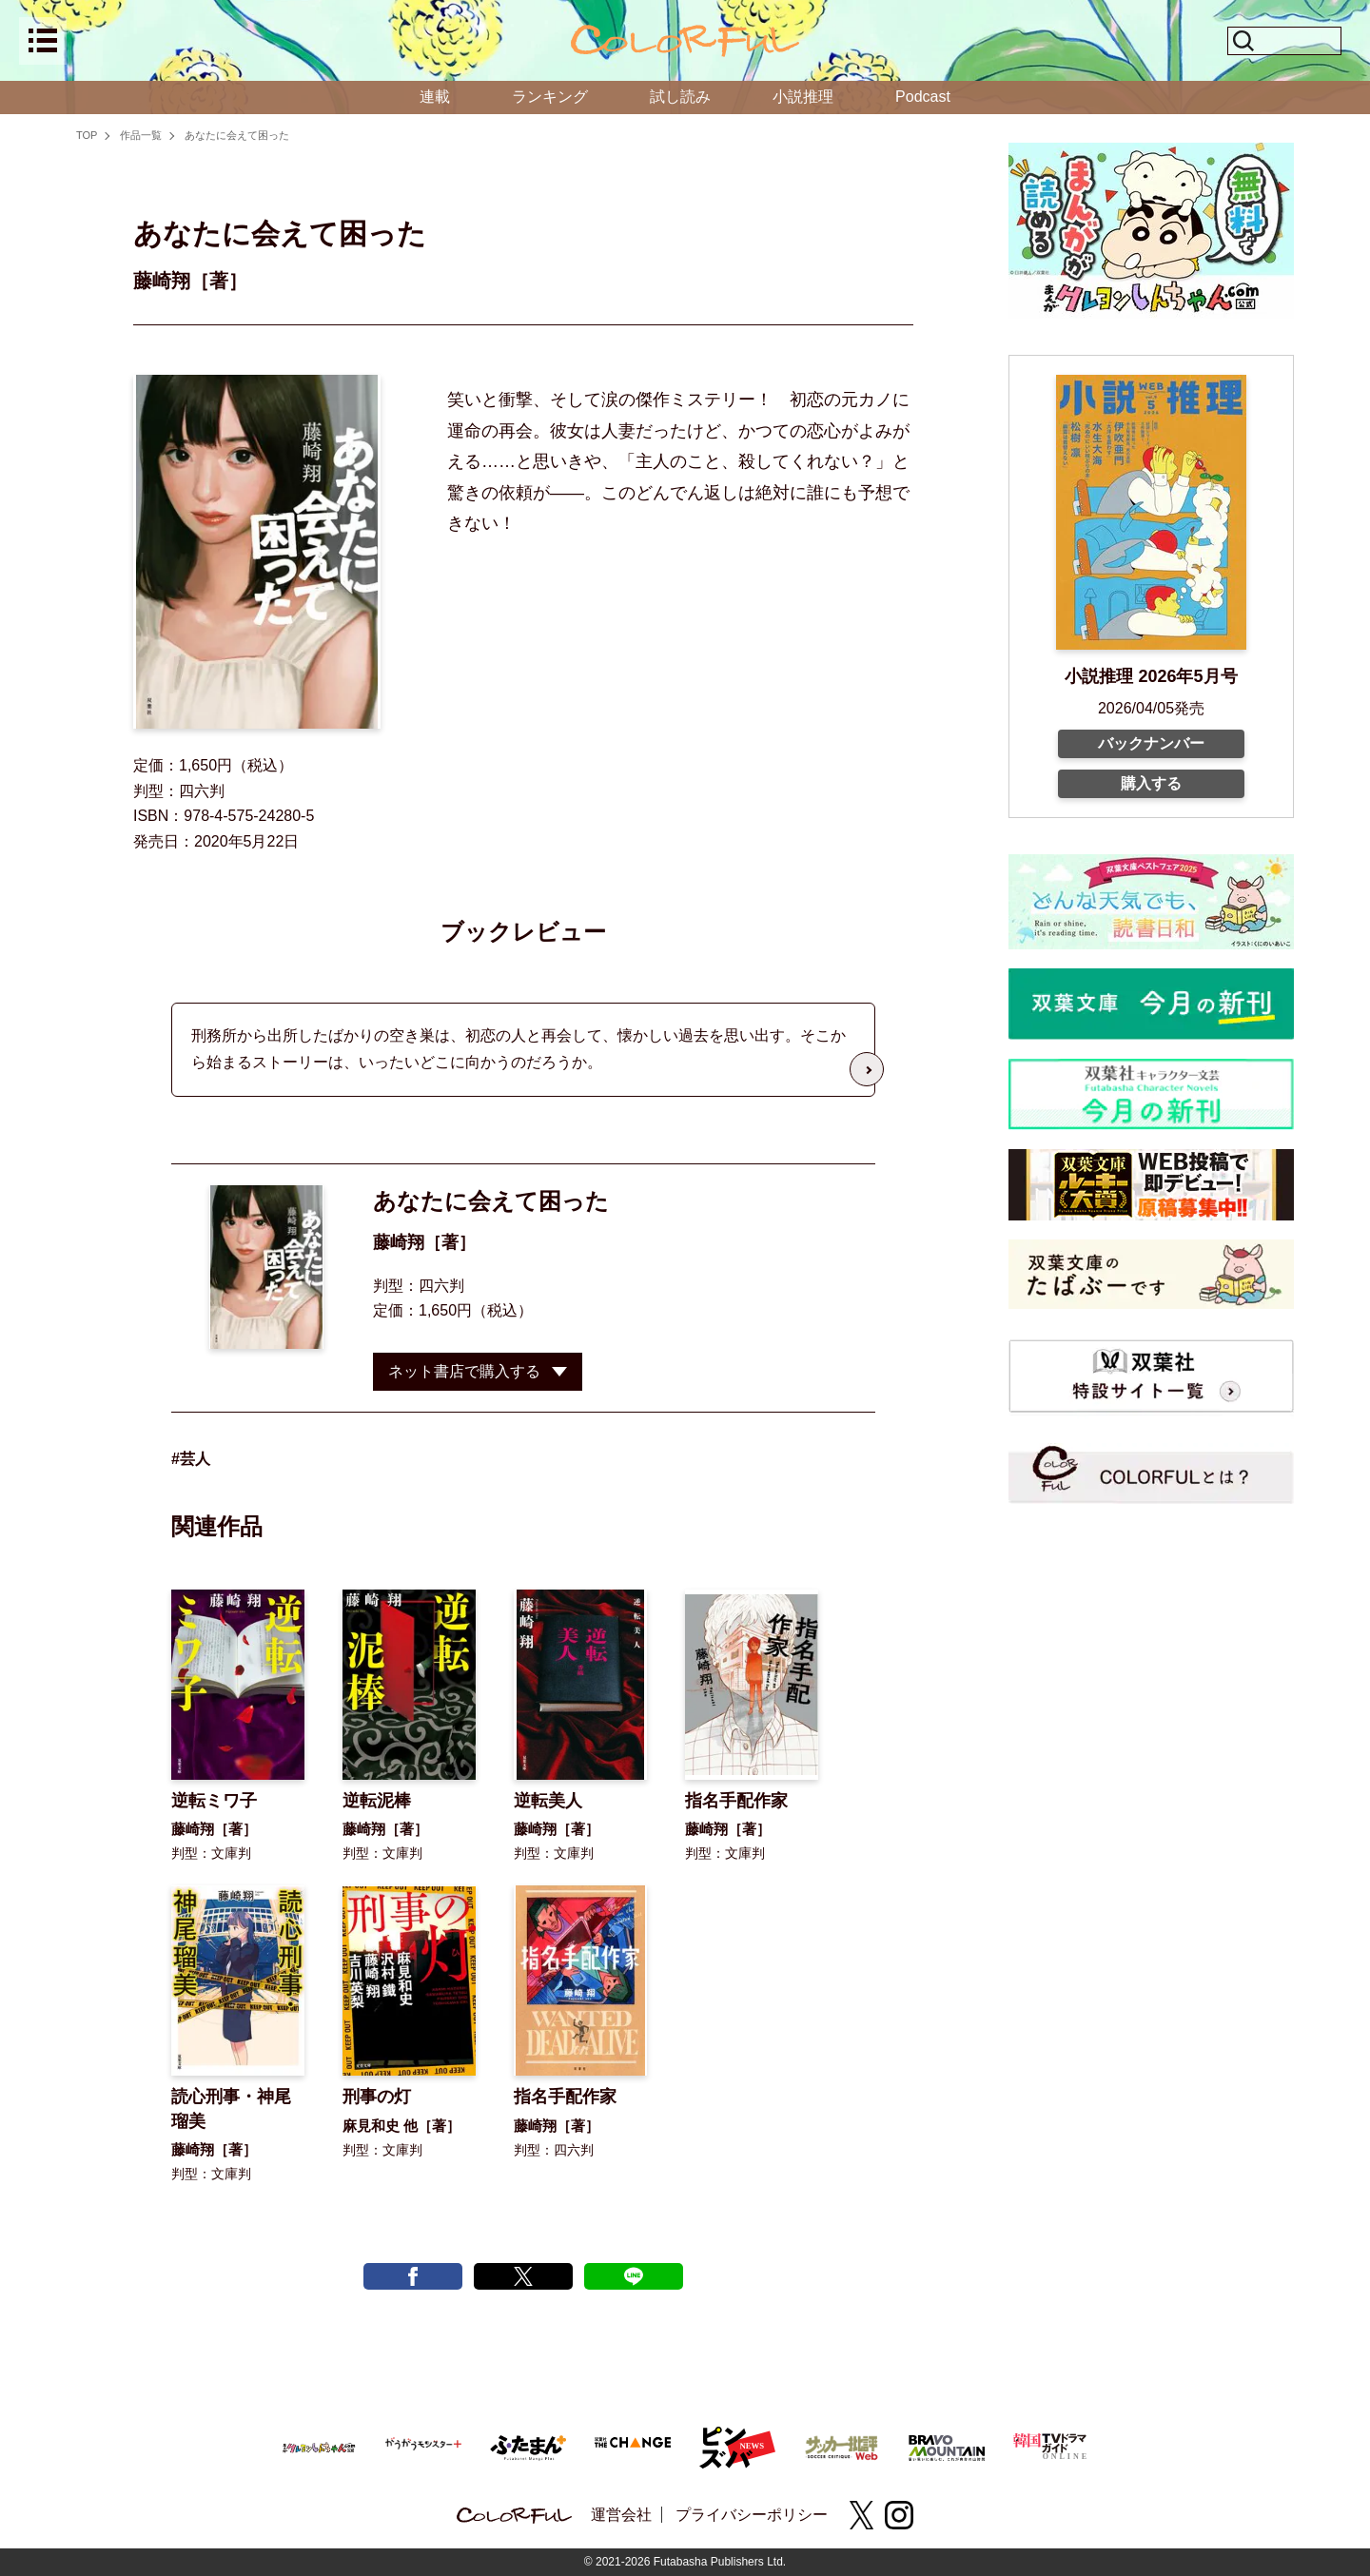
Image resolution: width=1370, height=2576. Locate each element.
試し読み (680, 96)
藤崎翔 (398, 1242)
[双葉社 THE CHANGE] (633, 2447)
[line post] (633, 2276)
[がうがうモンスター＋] (423, 2447)
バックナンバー (1151, 743)
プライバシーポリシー (751, 2515)
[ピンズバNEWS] (737, 2437)
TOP (86, 135)
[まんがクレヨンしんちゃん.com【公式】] (319, 2445)
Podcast (922, 96)
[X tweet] (523, 2276)
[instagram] (899, 2515)
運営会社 (621, 2515)
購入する (1151, 783)
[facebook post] (412, 2276)
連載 (435, 96)
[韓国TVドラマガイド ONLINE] (1051, 2443)
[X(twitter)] (861, 2515)
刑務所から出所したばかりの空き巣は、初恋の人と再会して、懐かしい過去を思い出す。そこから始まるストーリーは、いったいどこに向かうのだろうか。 (518, 1049)
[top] (685, 41)
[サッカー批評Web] (842, 2444)
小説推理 (803, 96)
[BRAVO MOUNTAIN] (947, 2445)
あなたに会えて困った (237, 135)
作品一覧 (141, 135)
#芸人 (190, 1459)
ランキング (550, 96)
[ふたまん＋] (528, 2445)
